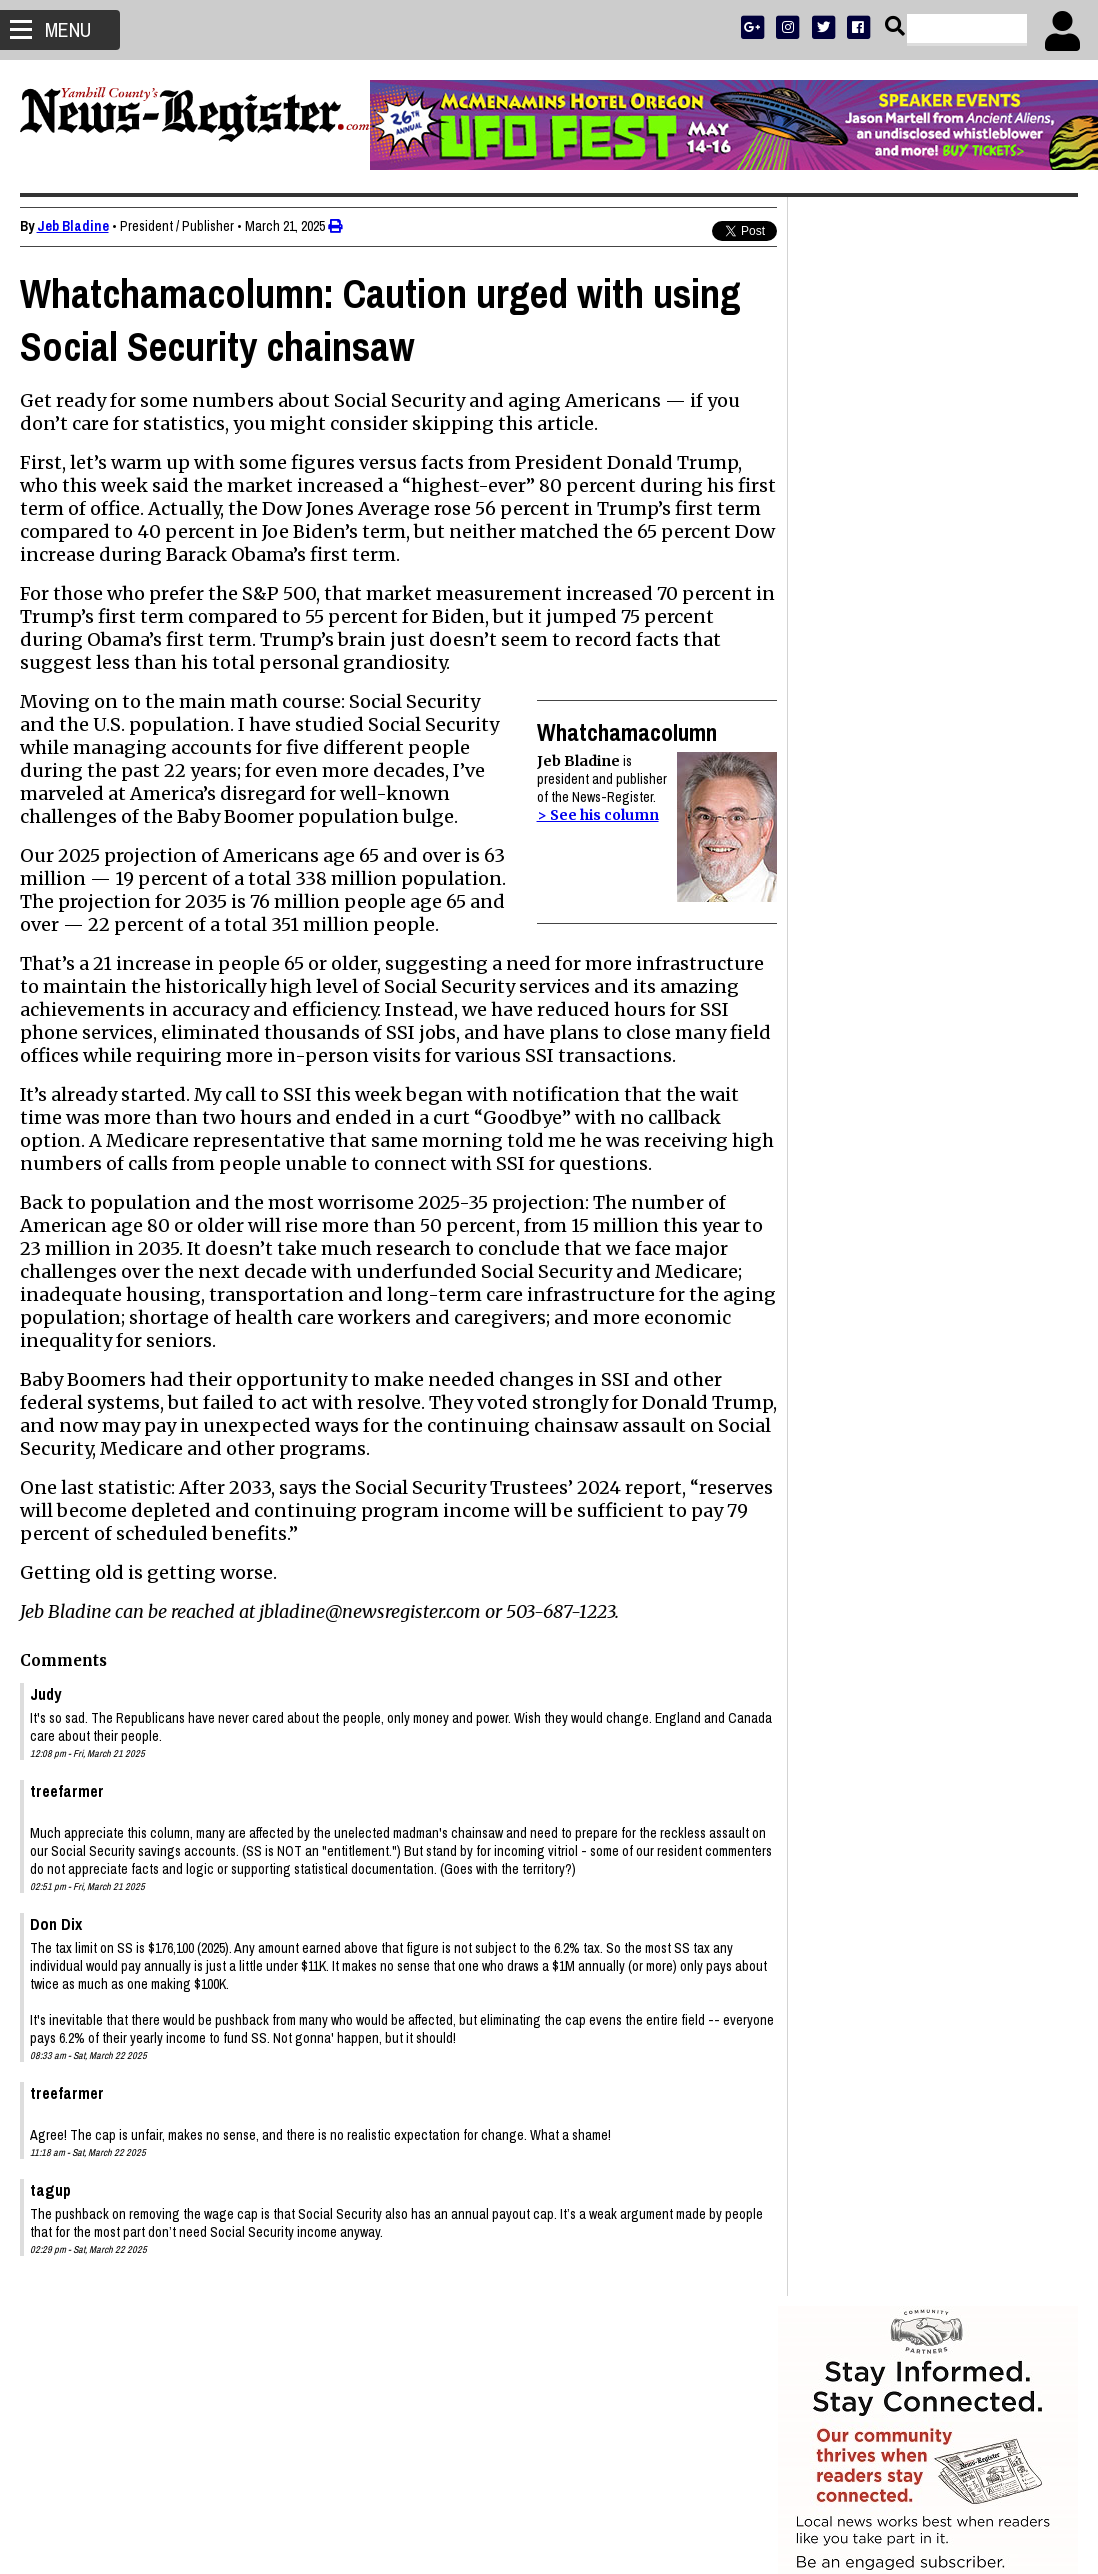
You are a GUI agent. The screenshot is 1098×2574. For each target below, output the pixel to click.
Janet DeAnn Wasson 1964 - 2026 (908, 1425)
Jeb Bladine (73, 226)
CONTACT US (967, 672)
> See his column (579, 815)
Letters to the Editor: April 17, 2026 (910, 1611)
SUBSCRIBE (829, 594)
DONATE (1034, 594)
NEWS (845, 646)
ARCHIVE (1002, 646)
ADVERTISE (899, 594)
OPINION (946, 646)
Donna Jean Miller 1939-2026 (893, 1727)
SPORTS (892, 646)
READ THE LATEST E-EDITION (928, 620)
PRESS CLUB (970, 594)
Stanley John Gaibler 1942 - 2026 (906, 1495)
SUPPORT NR (887, 672)
